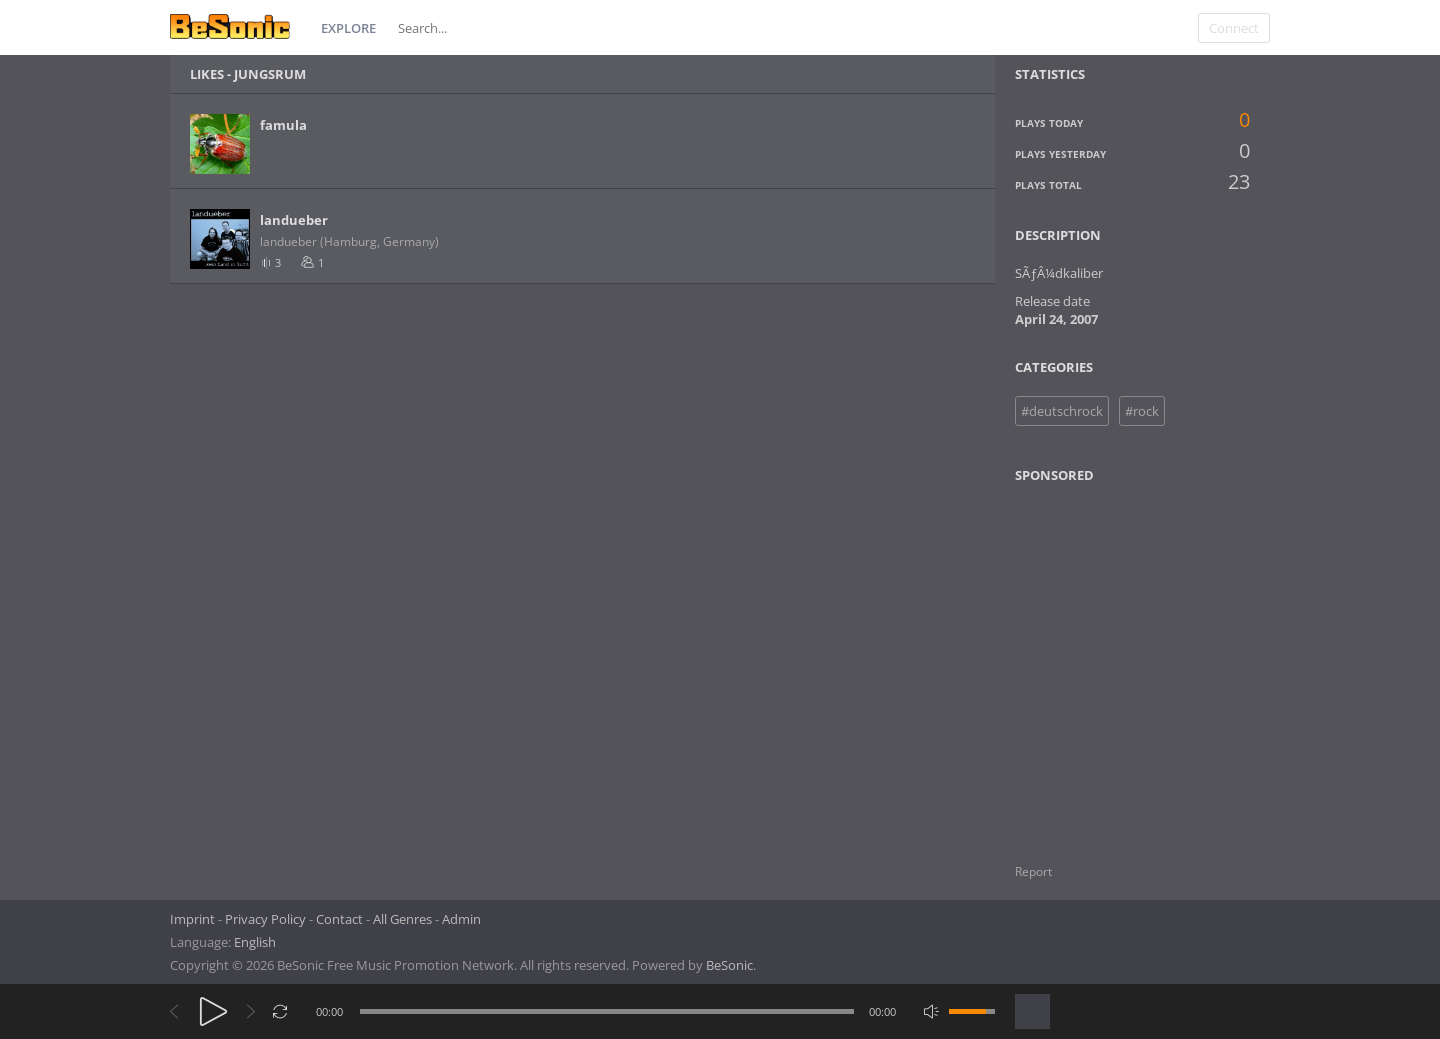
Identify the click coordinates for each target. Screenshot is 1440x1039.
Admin (461, 919)
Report (1033, 871)
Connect (1234, 28)
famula (283, 125)
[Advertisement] (1112, 661)
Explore (348, 28)
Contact (339, 919)
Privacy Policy (265, 919)
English (255, 942)
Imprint (192, 919)
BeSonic (729, 965)
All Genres (402, 919)
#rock (1142, 411)
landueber (294, 220)
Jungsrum (270, 74)
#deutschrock (1062, 411)
